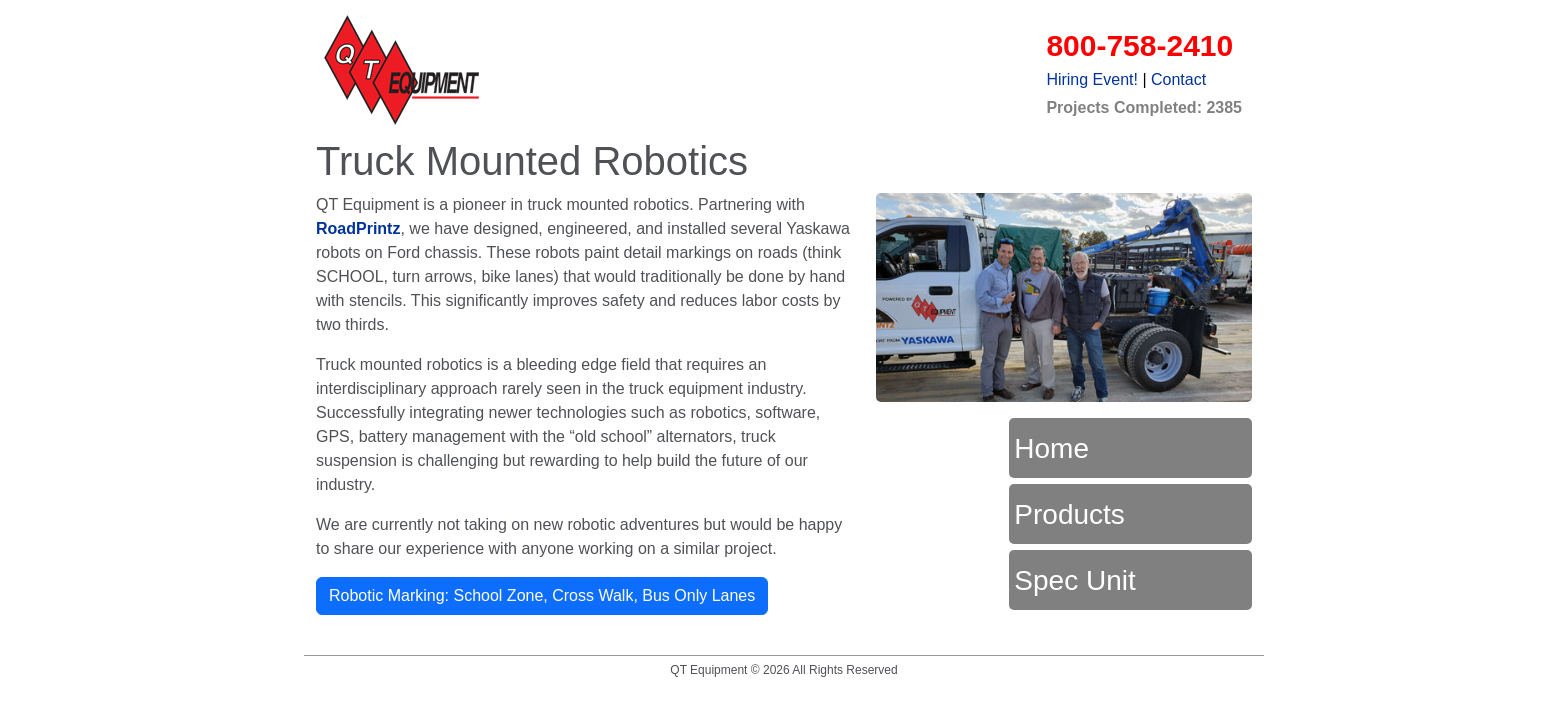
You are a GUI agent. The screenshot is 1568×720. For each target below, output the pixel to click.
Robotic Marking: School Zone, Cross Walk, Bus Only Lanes (542, 595)
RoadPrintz (358, 228)
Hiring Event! (1092, 79)
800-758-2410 (1139, 45)
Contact (1178, 79)
